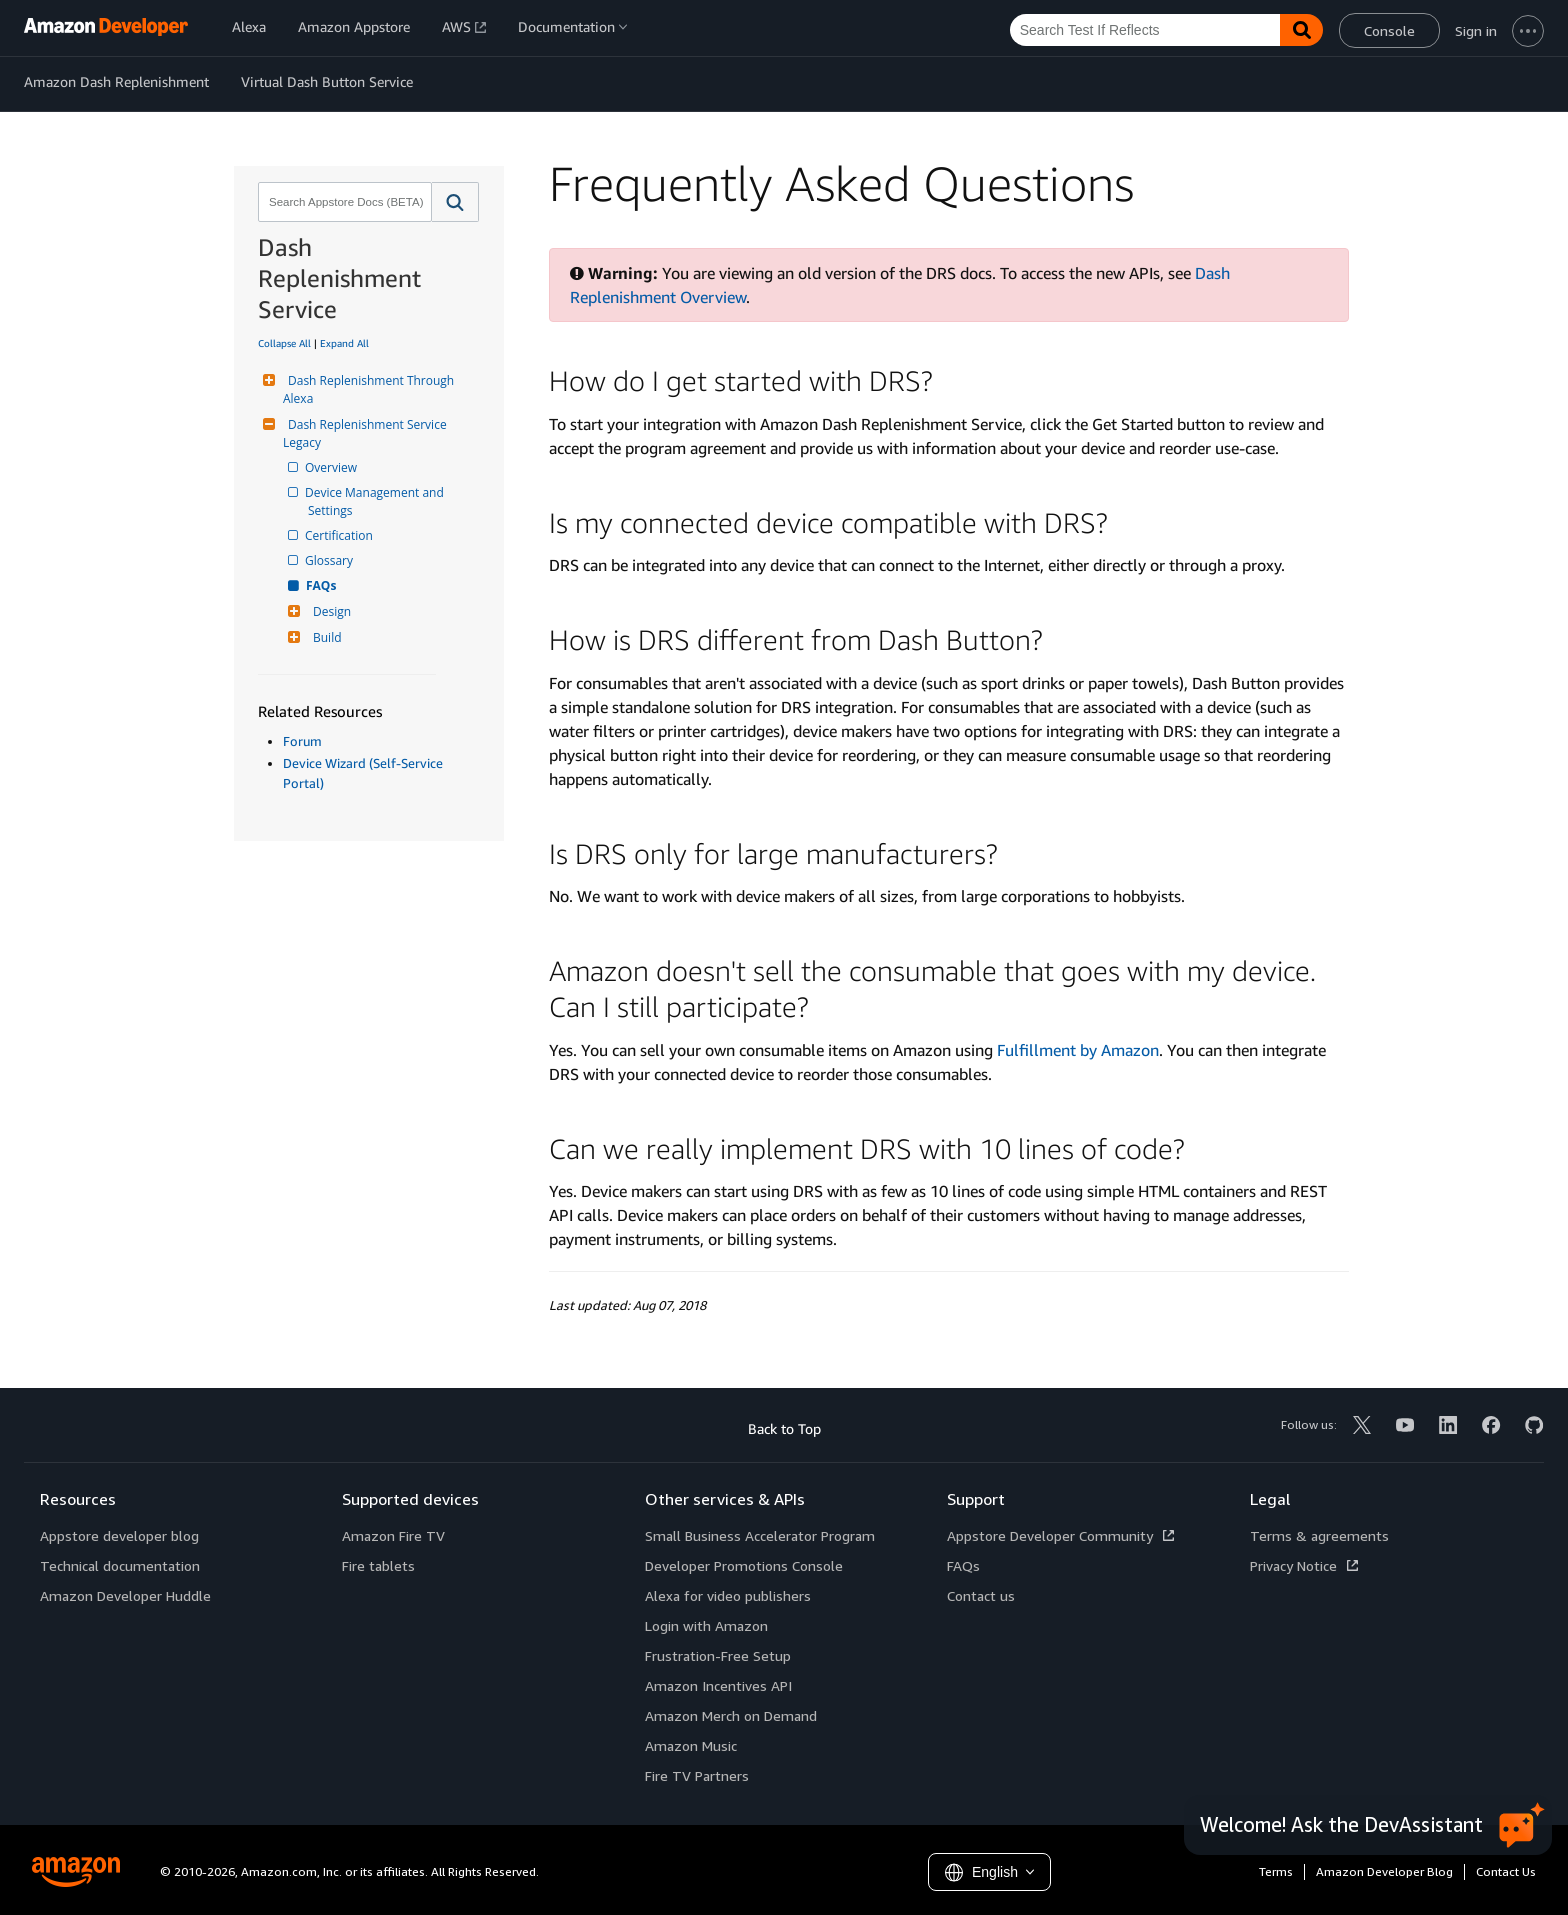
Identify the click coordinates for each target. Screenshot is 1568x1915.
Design (329, 611)
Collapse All (284, 343)
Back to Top (784, 1428)
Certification (340, 535)
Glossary (330, 560)
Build (325, 637)
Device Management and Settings (377, 501)
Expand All (344, 343)
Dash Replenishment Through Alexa (370, 389)
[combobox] (343, 202)
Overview (332, 467)
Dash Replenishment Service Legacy (366, 433)
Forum (302, 741)
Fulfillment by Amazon (1078, 1050)
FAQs (322, 585)
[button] (455, 202)
